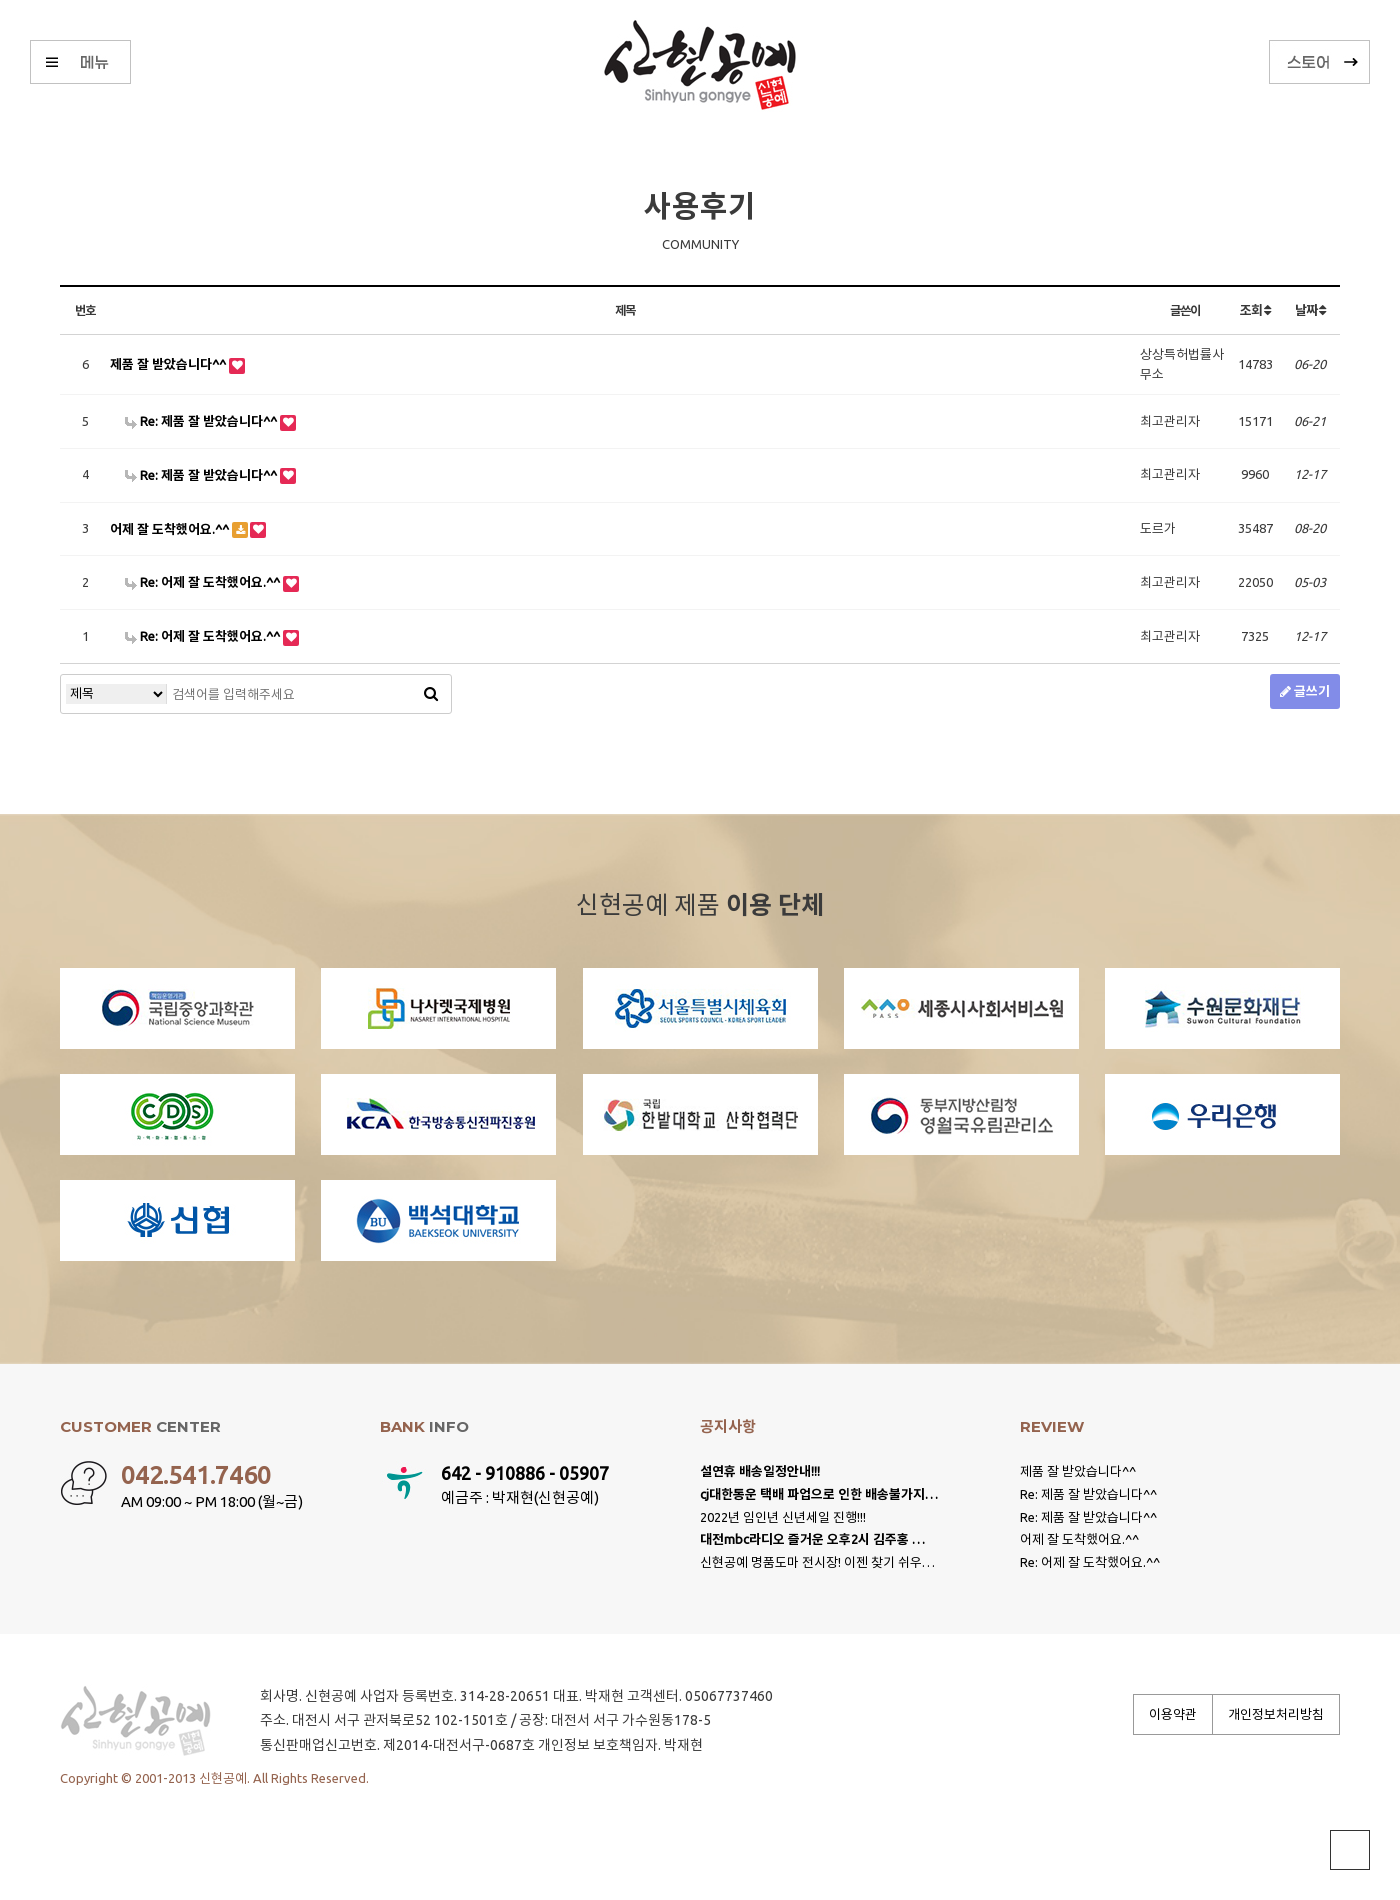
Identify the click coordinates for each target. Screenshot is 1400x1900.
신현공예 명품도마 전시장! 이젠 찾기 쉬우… (817, 1562)
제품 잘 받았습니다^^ (169, 364)
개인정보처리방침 (1276, 1714)
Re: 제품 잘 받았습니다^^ (202, 421)
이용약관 (1173, 1714)
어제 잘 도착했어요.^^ (171, 529)
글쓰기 (1305, 691)
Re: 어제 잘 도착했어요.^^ (204, 582)
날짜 (1309, 310)
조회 (1254, 310)
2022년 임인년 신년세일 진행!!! (783, 1517)
